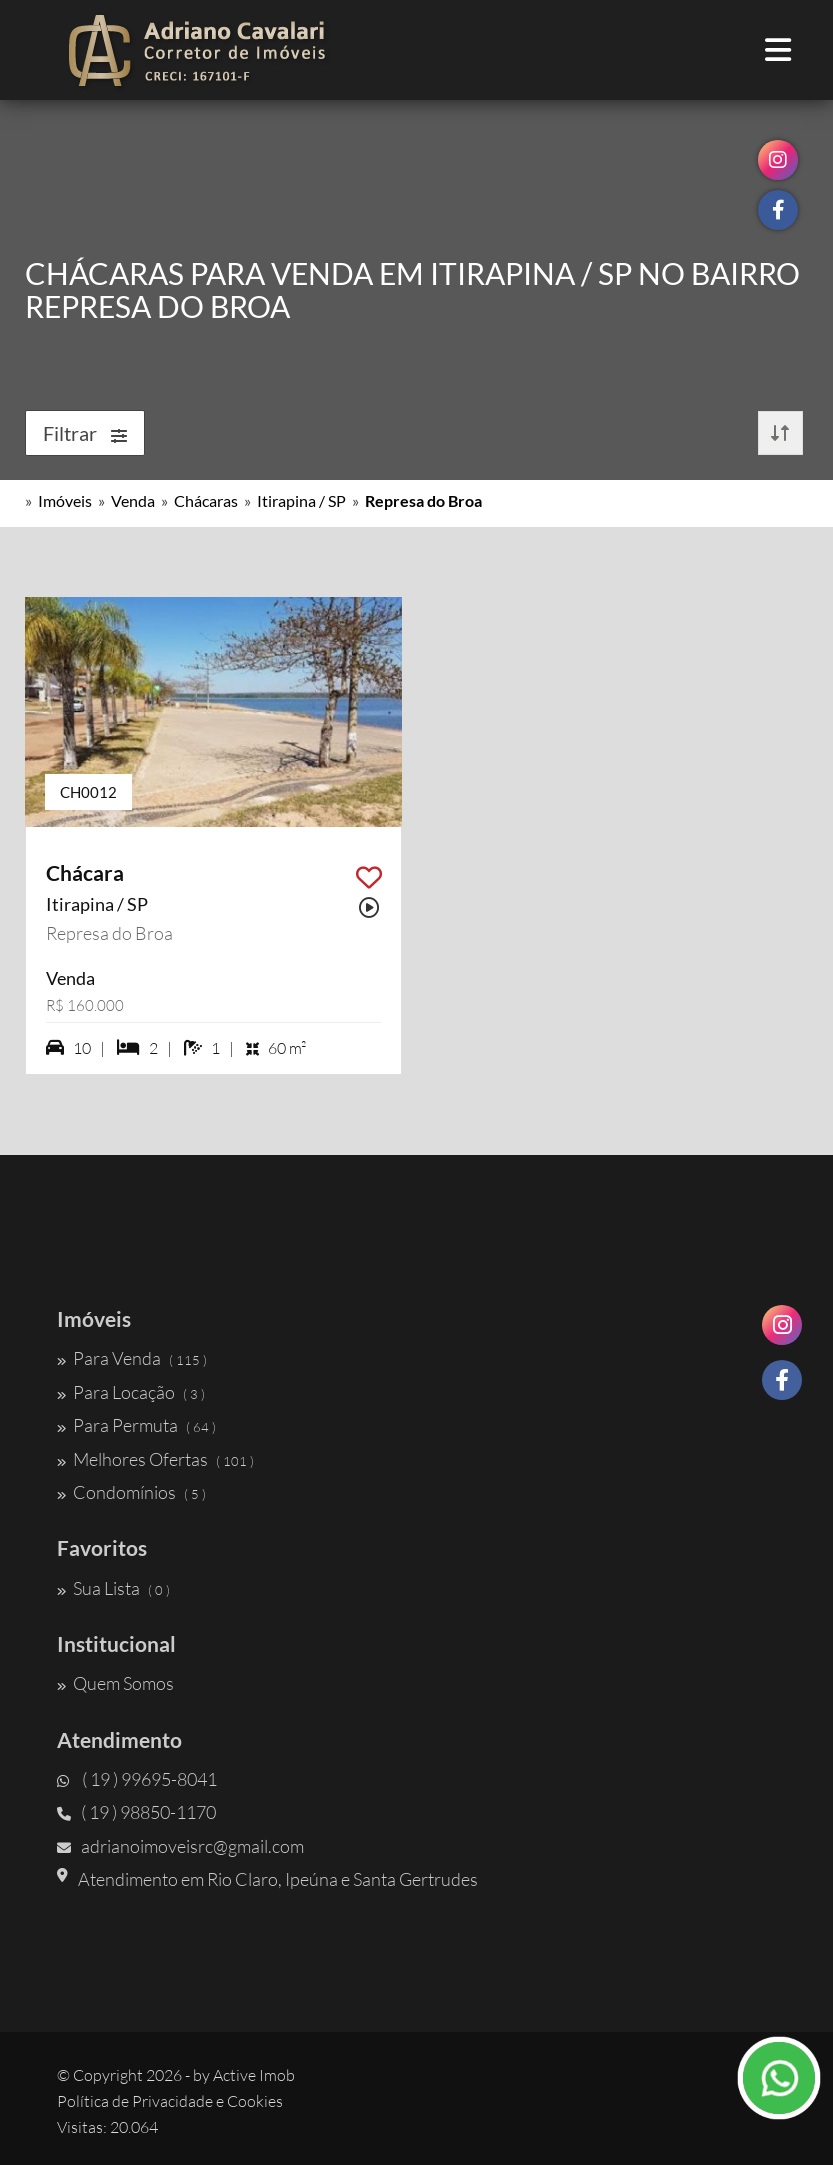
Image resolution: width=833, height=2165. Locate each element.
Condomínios (131, 1492)
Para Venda (132, 1358)
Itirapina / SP (301, 500)
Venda (133, 500)
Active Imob (254, 2075)
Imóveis (65, 500)
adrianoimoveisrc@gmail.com (180, 1846)
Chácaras (206, 500)
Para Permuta (136, 1425)
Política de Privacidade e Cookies (170, 2101)
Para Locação (131, 1392)
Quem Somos (115, 1683)
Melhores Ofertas (155, 1459)
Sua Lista (113, 1588)
